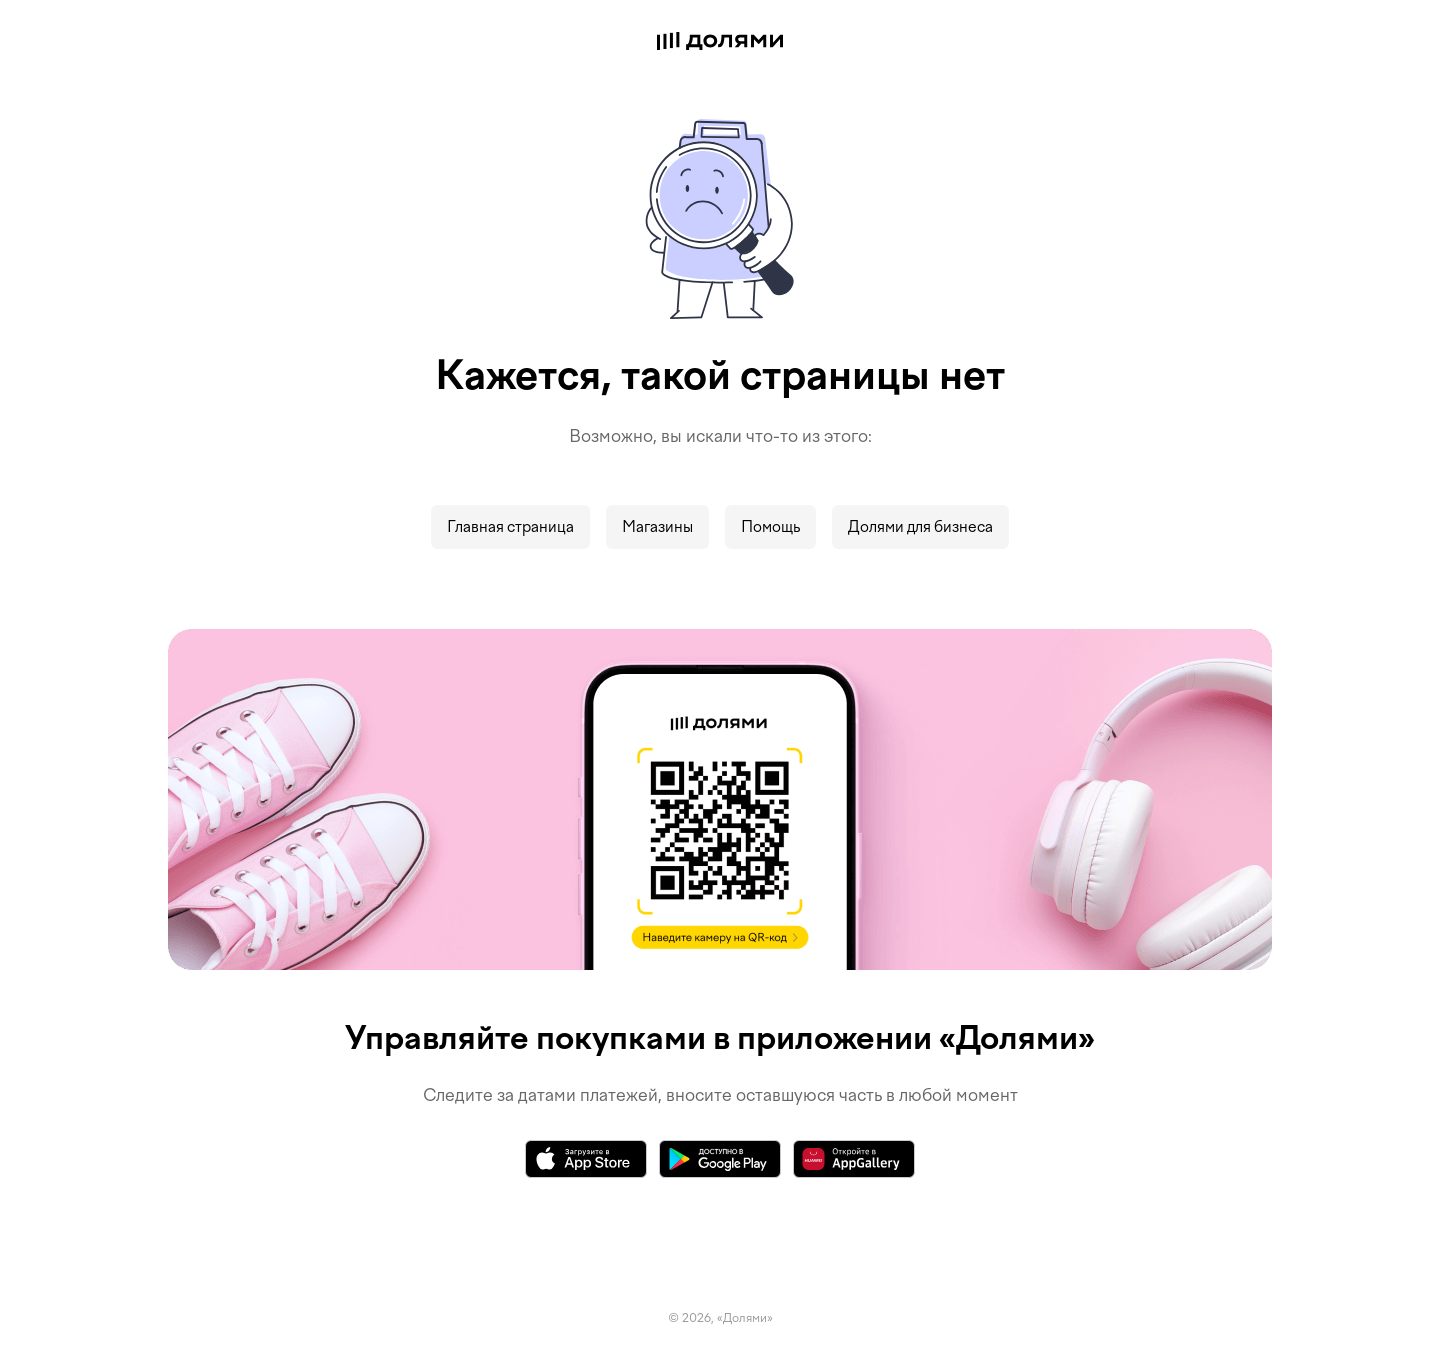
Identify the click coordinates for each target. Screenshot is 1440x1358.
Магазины (657, 527)
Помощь (770, 527)
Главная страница (510, 527)
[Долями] (720, 43)
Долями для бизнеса (920, 527)
